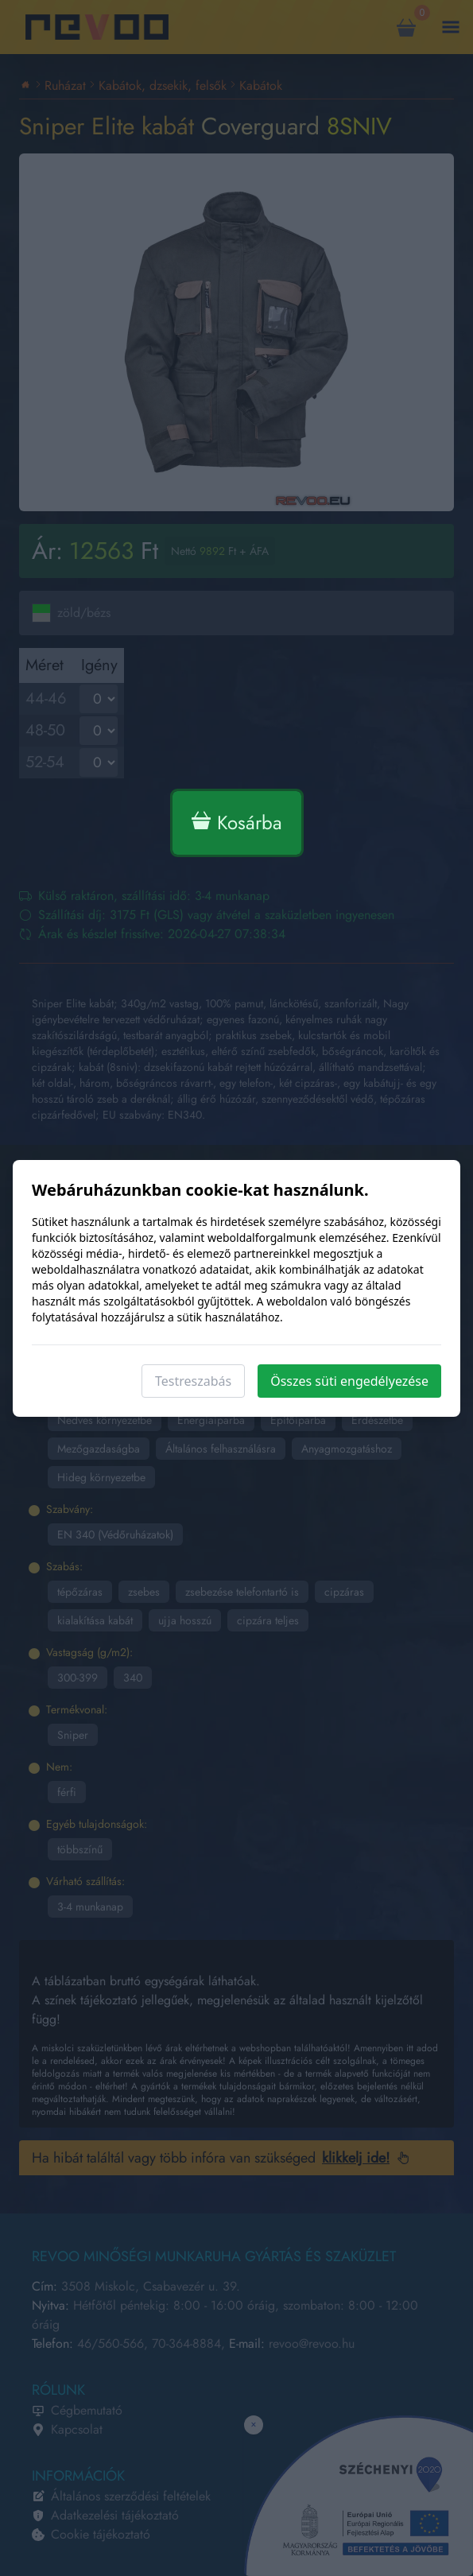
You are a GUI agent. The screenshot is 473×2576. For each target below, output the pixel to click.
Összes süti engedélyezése (349, 1381)
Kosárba (237, 822)
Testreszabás (193, 1381)
